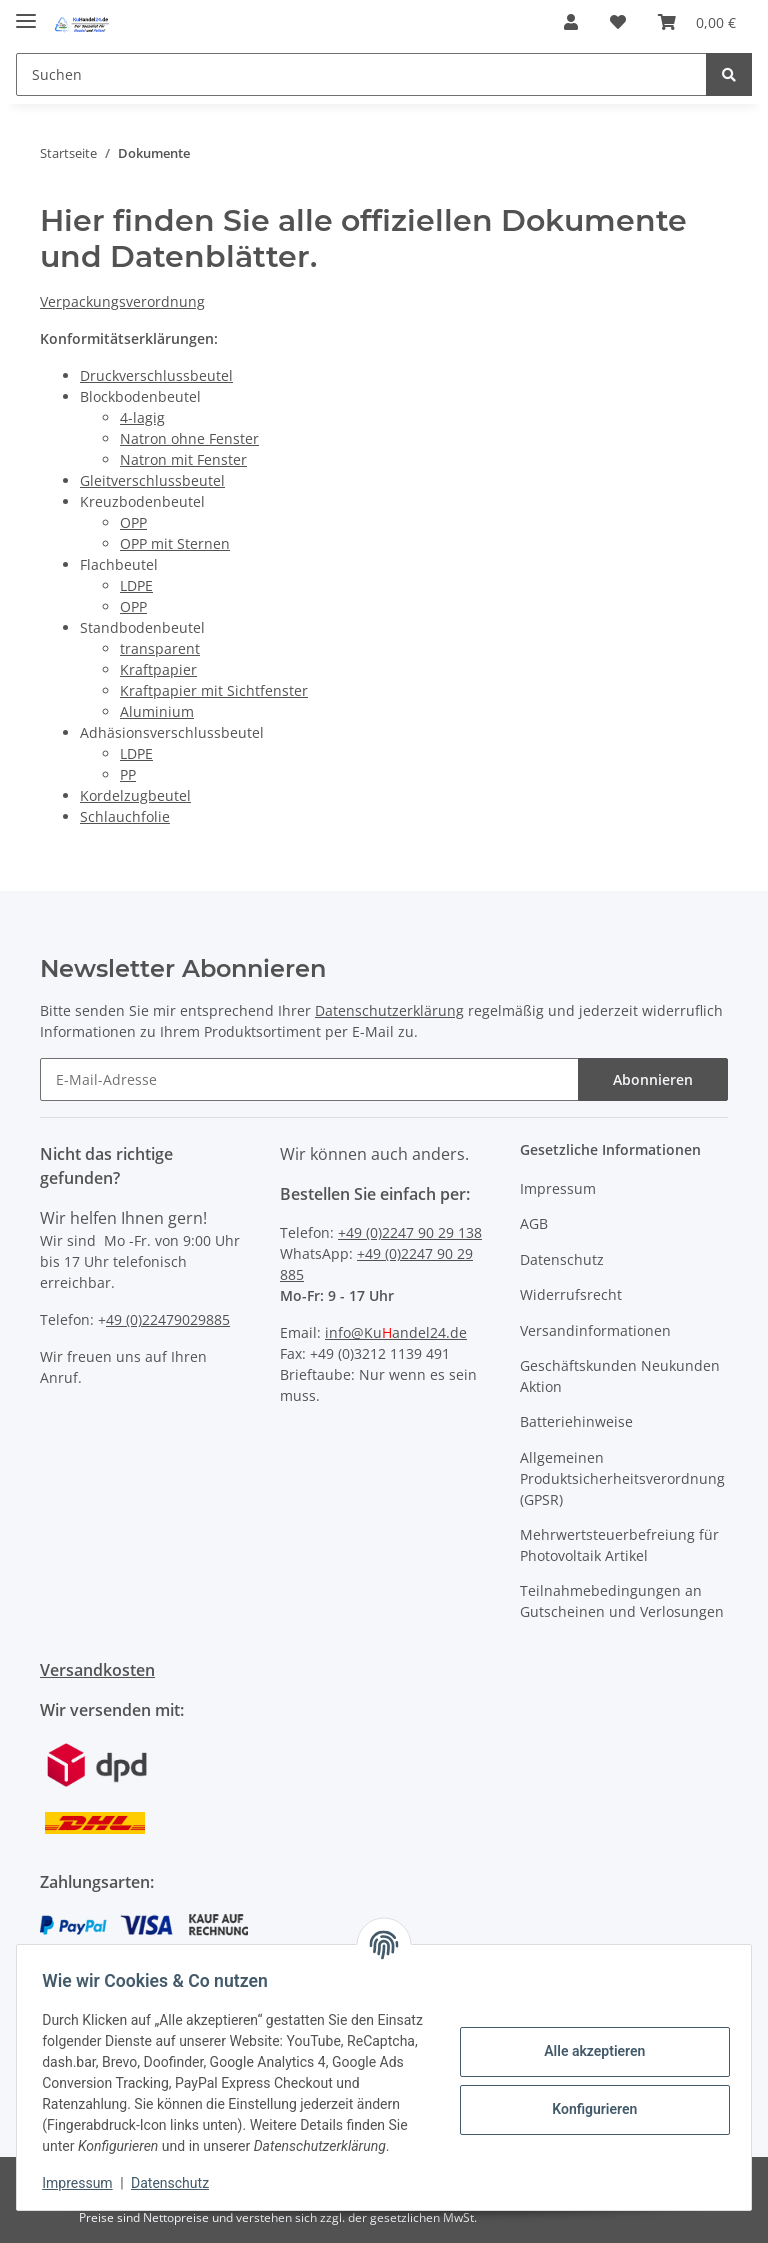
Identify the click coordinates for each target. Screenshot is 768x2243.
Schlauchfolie (125, 816)
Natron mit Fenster (183, 459)
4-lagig (142, 417)
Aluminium (157, 711)
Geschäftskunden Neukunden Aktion (620, 1376)
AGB (534, 1223)
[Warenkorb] (697, 22)
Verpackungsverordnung (122, 301)
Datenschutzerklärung (389, 1010)
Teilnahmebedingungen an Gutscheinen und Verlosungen (622, 1601)
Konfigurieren (587, 2099)
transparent (160, 648)
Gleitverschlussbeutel (152, 480)
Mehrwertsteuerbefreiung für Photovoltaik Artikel (619, 1545)
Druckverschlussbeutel (156, 375)
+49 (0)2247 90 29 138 (410, 1232)
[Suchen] (361, 74)
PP (128, 774)
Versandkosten (97, 1670)
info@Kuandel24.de (396, 1332)
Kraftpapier (158, 669)
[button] (571, 22)
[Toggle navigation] (26, 12)
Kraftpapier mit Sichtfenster (214, 690)
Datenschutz (562, 1259)
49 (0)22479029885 (168, 1319)
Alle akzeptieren (587, 2041)
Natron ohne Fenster (189, 438)
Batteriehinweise (576, 1421)
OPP (133, 522)
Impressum (558, 1188)
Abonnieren (653, 1079)
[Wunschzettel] (618, 22)
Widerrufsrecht (571, 1294)
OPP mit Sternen (175, 543)
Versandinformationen (595, 1330)
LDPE (136, 585)
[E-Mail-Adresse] (309, 1079)
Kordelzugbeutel (135, 795)
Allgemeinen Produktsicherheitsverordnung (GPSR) (622, 1478)
